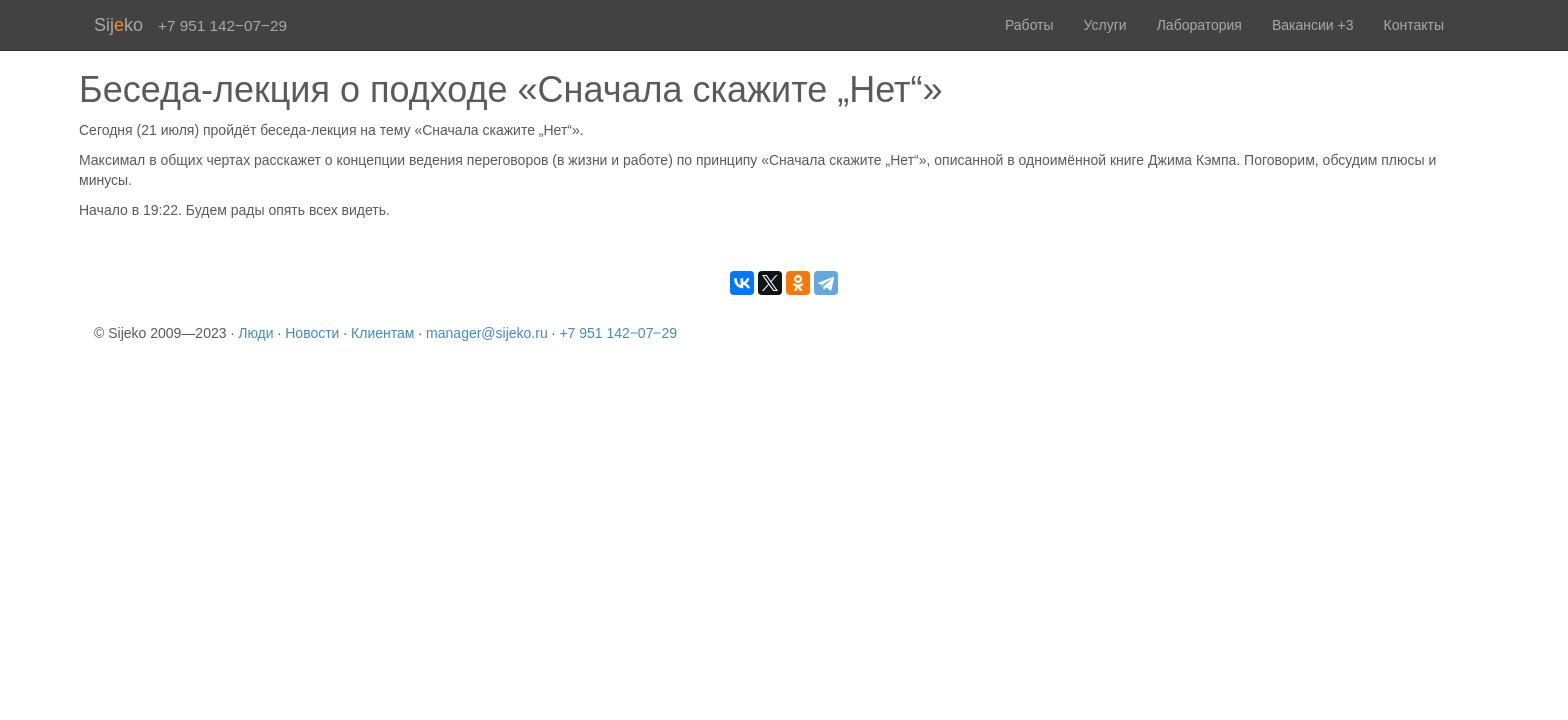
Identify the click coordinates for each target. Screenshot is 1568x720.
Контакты (1414, 25)
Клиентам (382, 333)
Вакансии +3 (1313, 25)
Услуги (1105, 25)
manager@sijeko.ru (487, 333)
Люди (255, 333)
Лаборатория (1199, 25)
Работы (1029, 25)
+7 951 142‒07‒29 (618, 333)
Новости (312, 333)
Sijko (118, 25)
